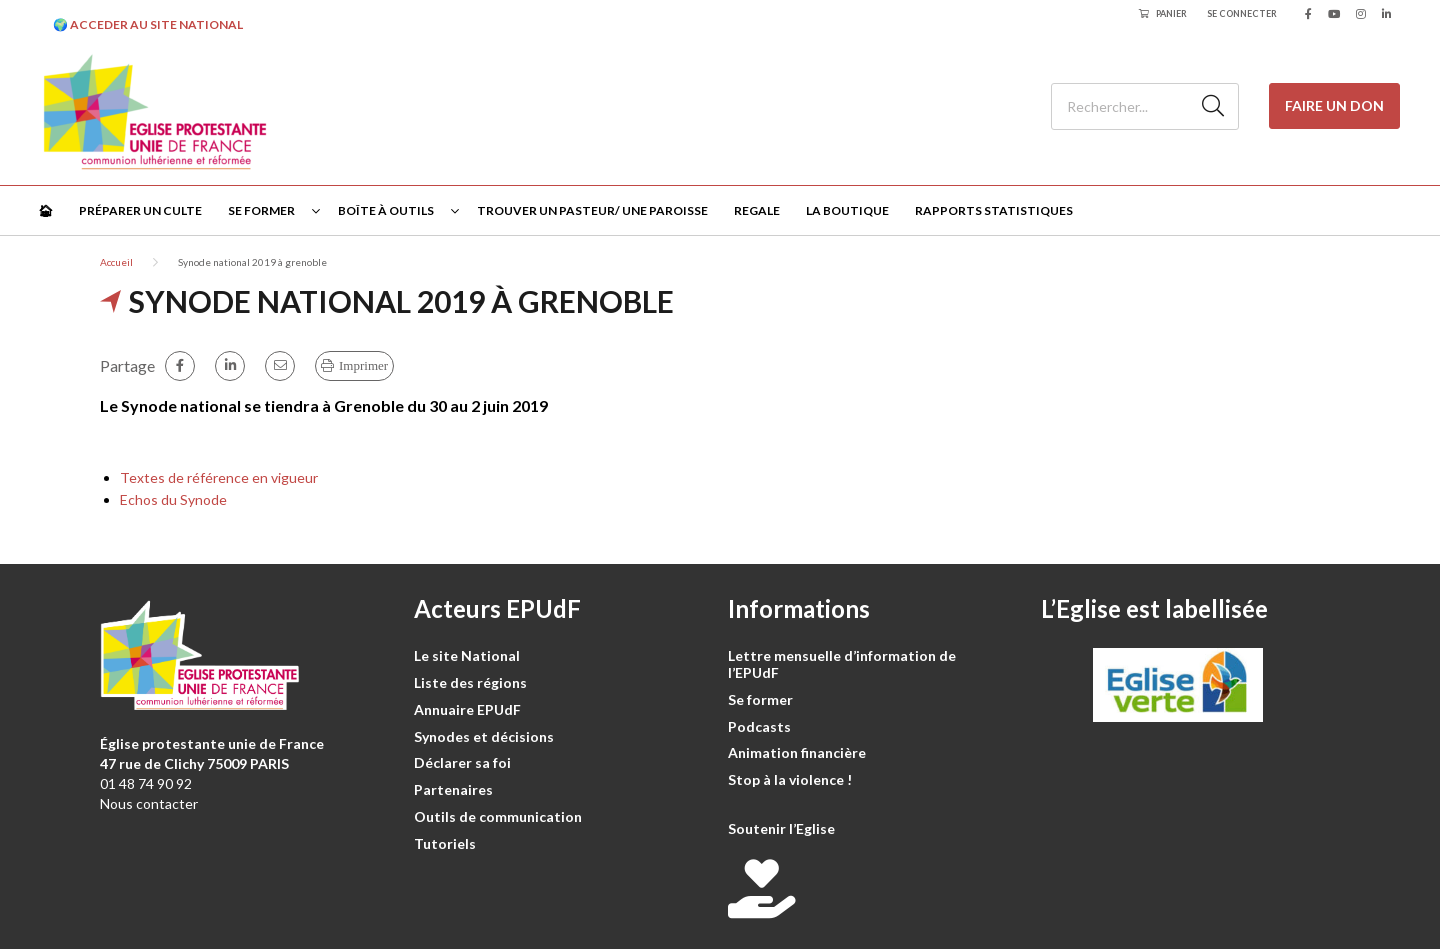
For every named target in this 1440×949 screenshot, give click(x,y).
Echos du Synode (173, 499)
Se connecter (1242, 13)
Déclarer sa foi (462, 762)
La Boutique (847, 210)
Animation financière (797, 752)
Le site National (467, 655)
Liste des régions (470, 682)
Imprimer (363, 365)
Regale (757, 210)
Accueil (116, 262)
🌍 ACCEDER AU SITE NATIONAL (148, 24)
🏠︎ (45, 210)
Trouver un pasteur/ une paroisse (592, 210)
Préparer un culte (140, 210)
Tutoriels (445, 843)
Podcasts (759, 726)
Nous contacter (149, 803)
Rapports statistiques (994, 210)
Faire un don (1334, 105)
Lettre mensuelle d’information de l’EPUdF (842, 664)
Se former (261, 210)
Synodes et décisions (484, 736)
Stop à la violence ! (790, 779)
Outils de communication (498, 816)
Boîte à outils (386, 210)
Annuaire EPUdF (467, 709)
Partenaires (453, 789)
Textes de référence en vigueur (219, 477)
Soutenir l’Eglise (781, 828)
